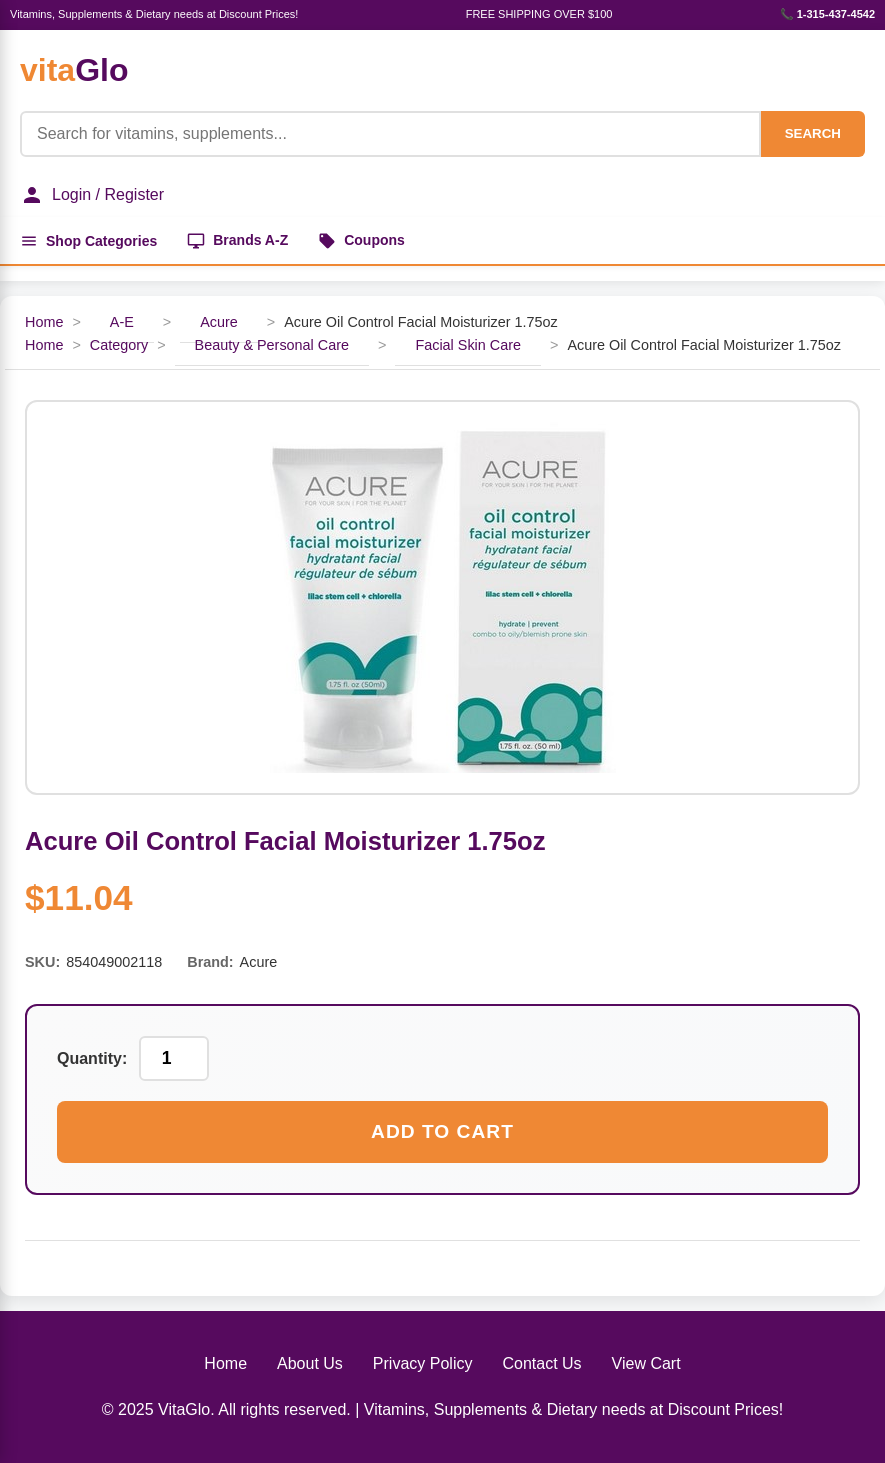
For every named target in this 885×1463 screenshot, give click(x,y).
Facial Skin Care (468, 345)
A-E (122, 322)
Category (119, 345)
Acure (219, 322)
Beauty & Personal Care (272, 345)
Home (44, 322)
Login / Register (92, 195)
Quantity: (92, 1058)
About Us (310, 1363)
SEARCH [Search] (813, 133)
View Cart (646, 1363)
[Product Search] (390, 134)
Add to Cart (442, 1131)
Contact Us (541, 1363)
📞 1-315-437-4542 (827, 14)
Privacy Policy (423, 1363)
